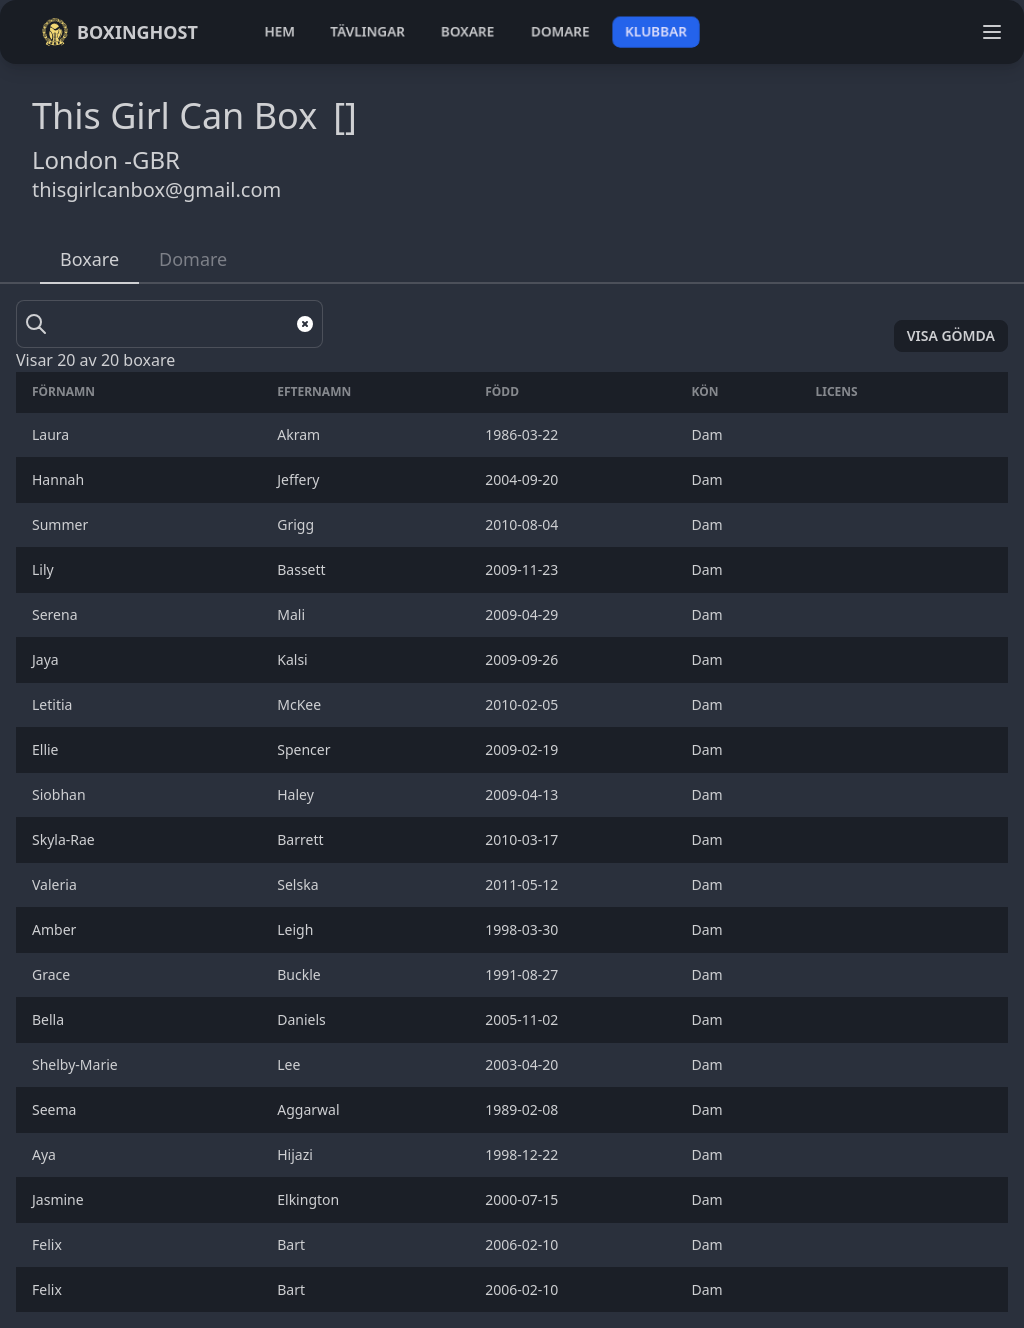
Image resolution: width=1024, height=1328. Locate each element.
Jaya (47, 659)
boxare (467, 31)
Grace (54, 974)
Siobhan (62, 794)
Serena (58, 614)
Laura (52, 434)
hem (279, 31)
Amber (58, 929)
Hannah (61, 479)
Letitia (56, 704)
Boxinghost (119, 32)
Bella (51, 1019)
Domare (193, 259)
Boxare (89, 259)
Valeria (58, 884)
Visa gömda (951, 335)
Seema (58, 1109)
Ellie (49, 749)
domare (560, 31)
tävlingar (367, 31)
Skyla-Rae (65, 839)
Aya (46, 1154)
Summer (63, 524)
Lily (46, 569)
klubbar (656, 31)
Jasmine (61, 1199)
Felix (50, 1244)
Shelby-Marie (78, 1064)
